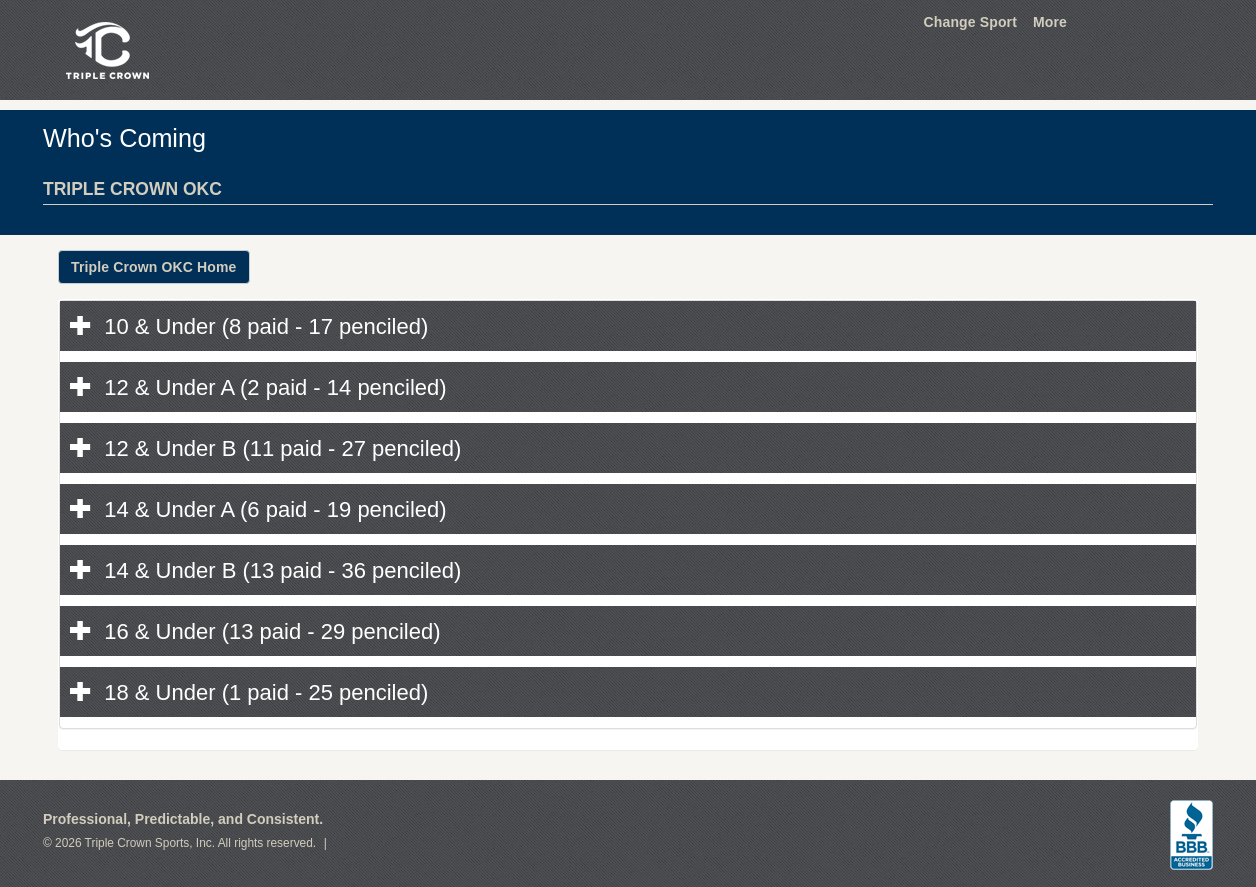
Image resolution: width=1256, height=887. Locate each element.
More (1050, 22)
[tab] (628, 326)
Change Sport (970, 22)
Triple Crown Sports (104, 50)
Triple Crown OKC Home (154, 267)
